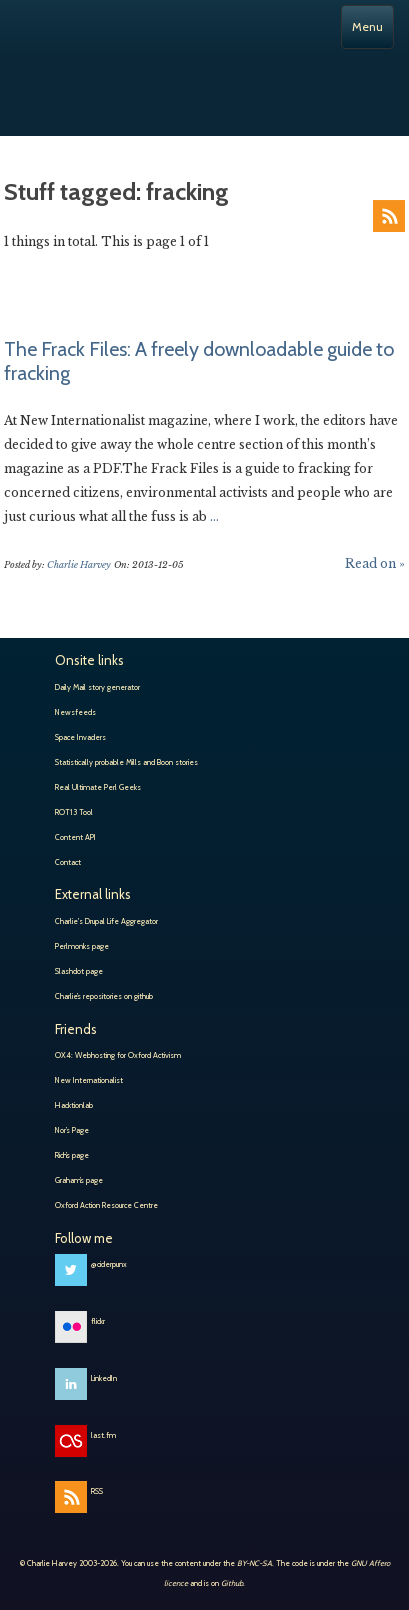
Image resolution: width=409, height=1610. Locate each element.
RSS (389, 216)
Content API (75, 837)
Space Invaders (80, 737)
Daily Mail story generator (97, 687)
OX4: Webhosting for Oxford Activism (118, 1055)
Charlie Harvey (204, 83)
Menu (367, 26)
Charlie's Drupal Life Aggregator (106, 921)
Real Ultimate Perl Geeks (98, 787)
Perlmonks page (82, 946)
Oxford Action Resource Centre (106, 1205)
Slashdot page (79, 971)
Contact (68, 862)
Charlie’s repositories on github (104, 996)
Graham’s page (79, 1180)
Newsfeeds (75, 712)
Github (232, 1583)
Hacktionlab (74, 1105)
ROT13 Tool (74, 812)
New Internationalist (89, 1080)
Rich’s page (72, 1155)
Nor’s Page (72, 1130)
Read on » (375, 563)
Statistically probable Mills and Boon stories (126, 762)
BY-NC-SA (254, 1563)
